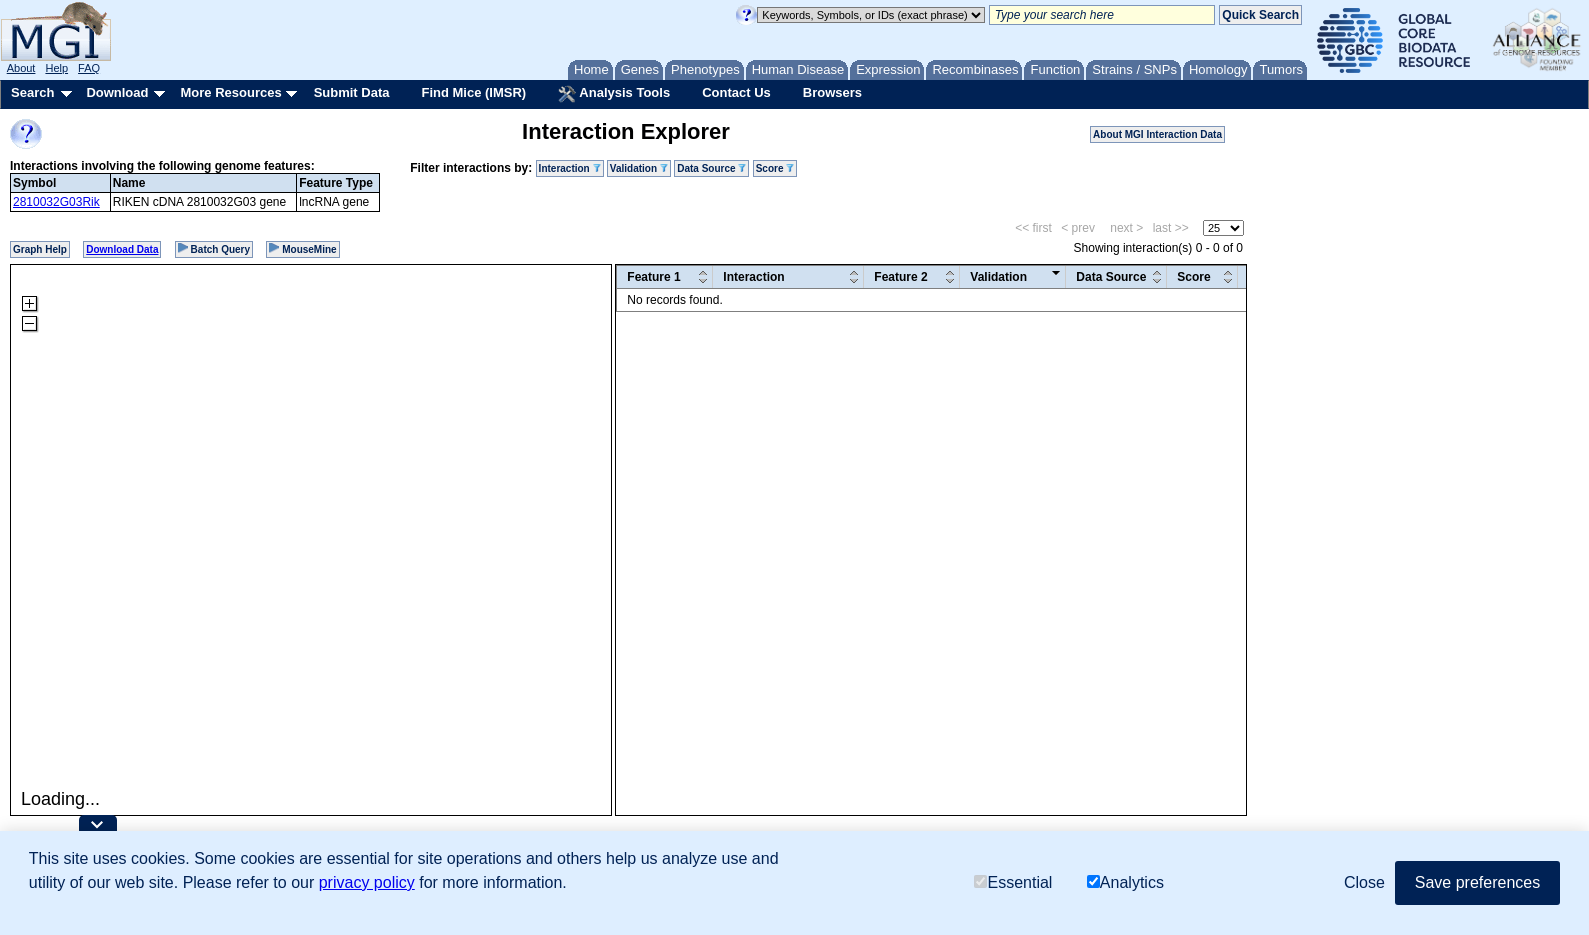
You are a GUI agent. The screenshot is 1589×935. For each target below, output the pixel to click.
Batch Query (214, 249)
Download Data (122, 249)
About (21, 68)
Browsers (832, 92)
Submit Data (352, 92)
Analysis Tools (614, 94)
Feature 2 (900, 277)
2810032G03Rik (56, 202)
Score (775, 168)
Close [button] (1364, 882)
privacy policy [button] (367, 882)
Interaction (570, 168)
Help (56, 68)
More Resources (230, 92)
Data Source (711, 168)
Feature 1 (653, 277)
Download (117, 92)
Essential (1013, 882)
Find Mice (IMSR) (473, 92)
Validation (639, 168)
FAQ (89, 68)
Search (32, 92)
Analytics (1125, 882)
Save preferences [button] (1477, 882)
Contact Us (736, 92)
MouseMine (302, 249)
